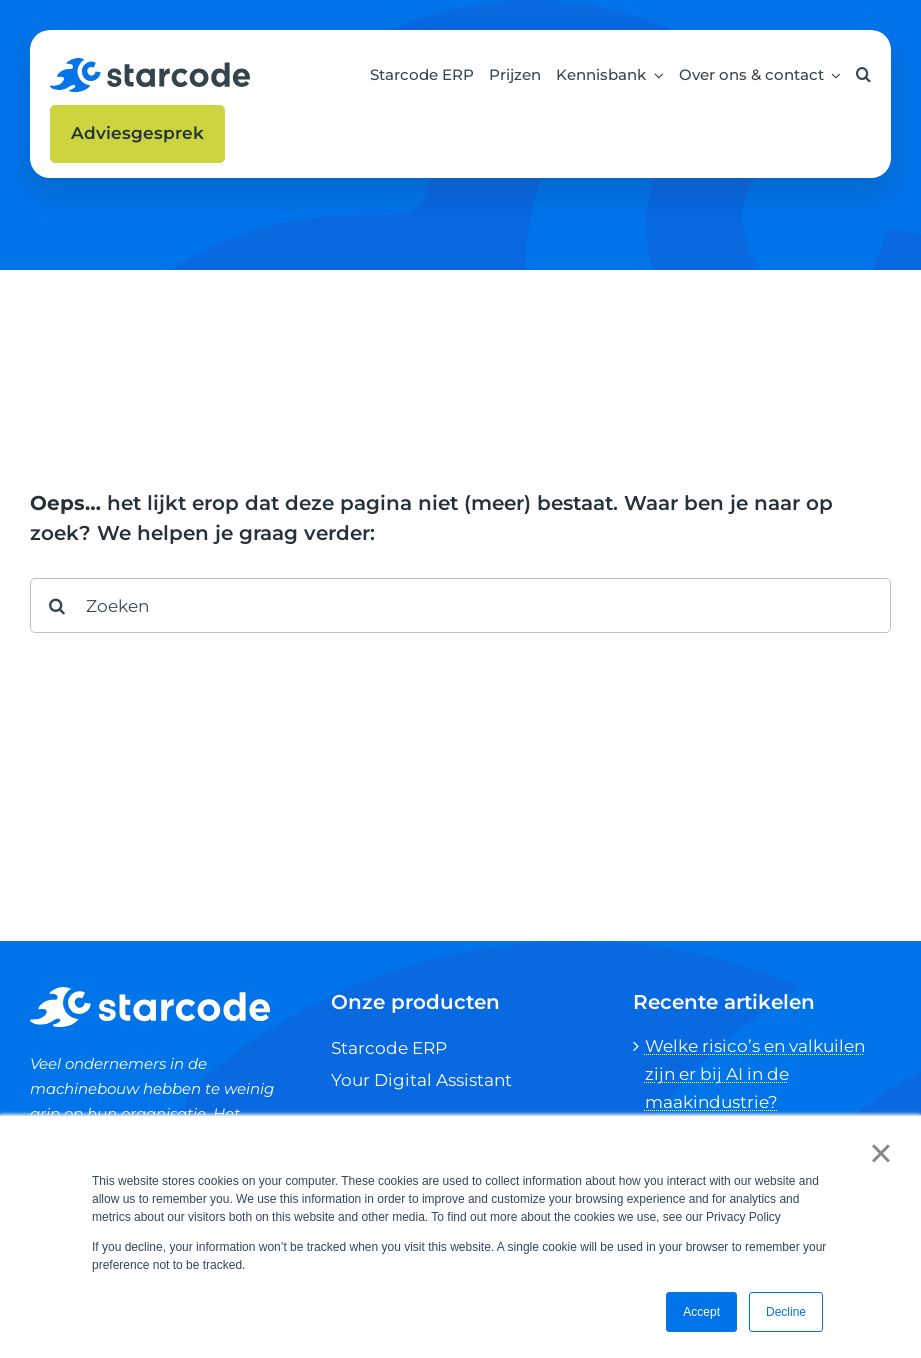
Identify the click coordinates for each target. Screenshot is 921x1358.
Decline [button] (786, 1312)
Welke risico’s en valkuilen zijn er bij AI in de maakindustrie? (755, 1074)
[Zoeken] (460, 605)
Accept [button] (701, 1312)
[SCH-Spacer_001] (150, 66)
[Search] (57, 605)
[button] (863, 74)
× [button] (880, 1153)
